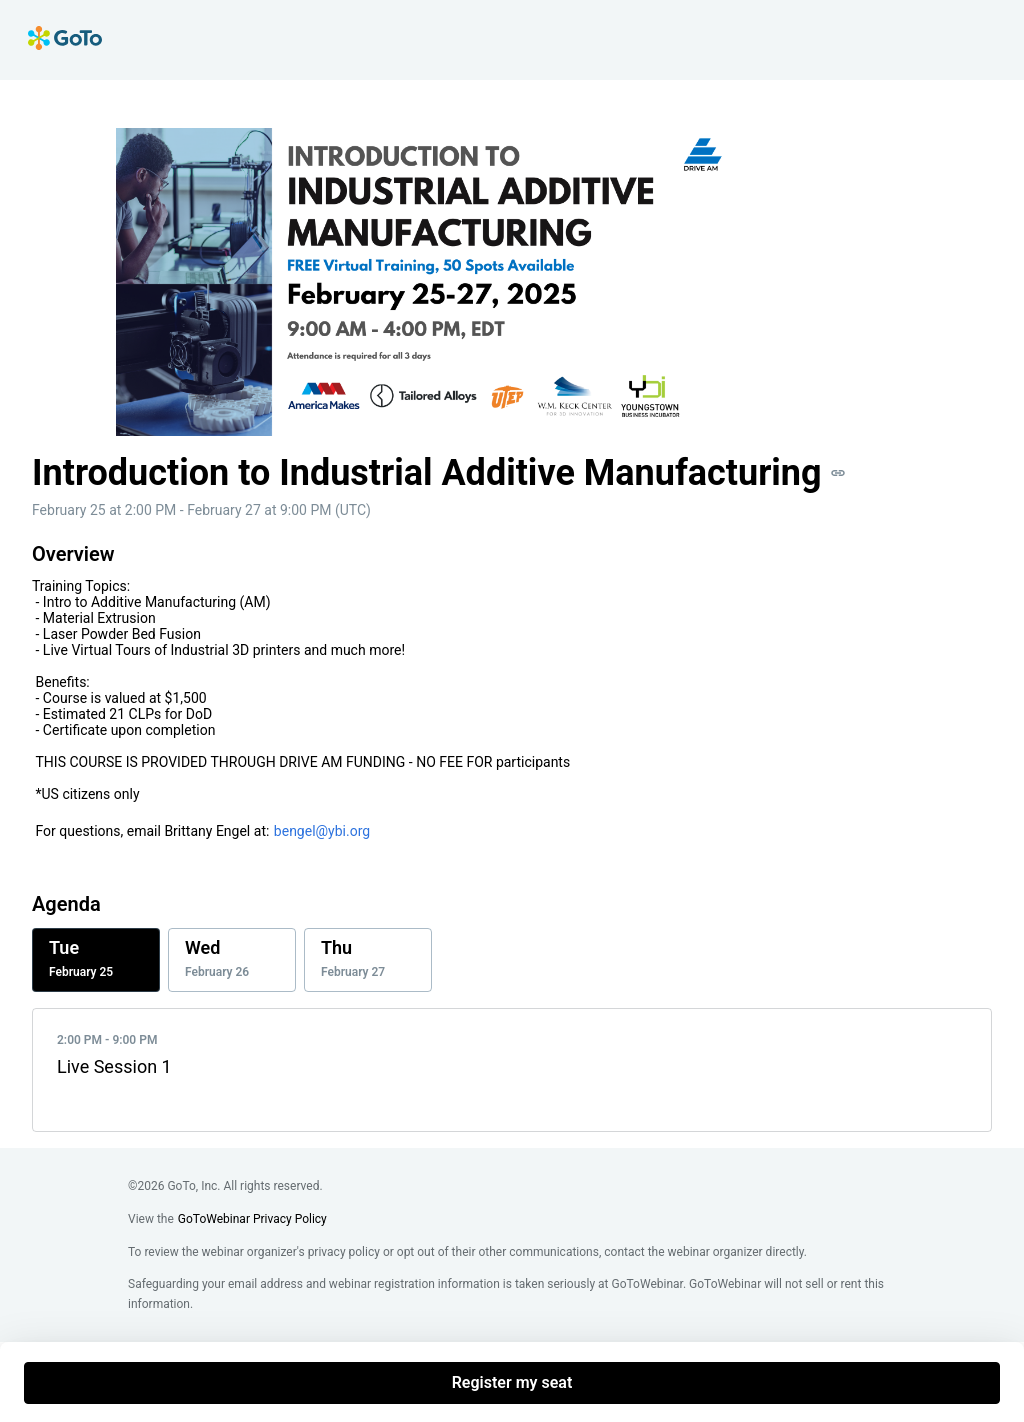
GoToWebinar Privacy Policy (252, 1219)
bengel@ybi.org (322, 831)
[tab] (96, 960)
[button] (838, 473)
